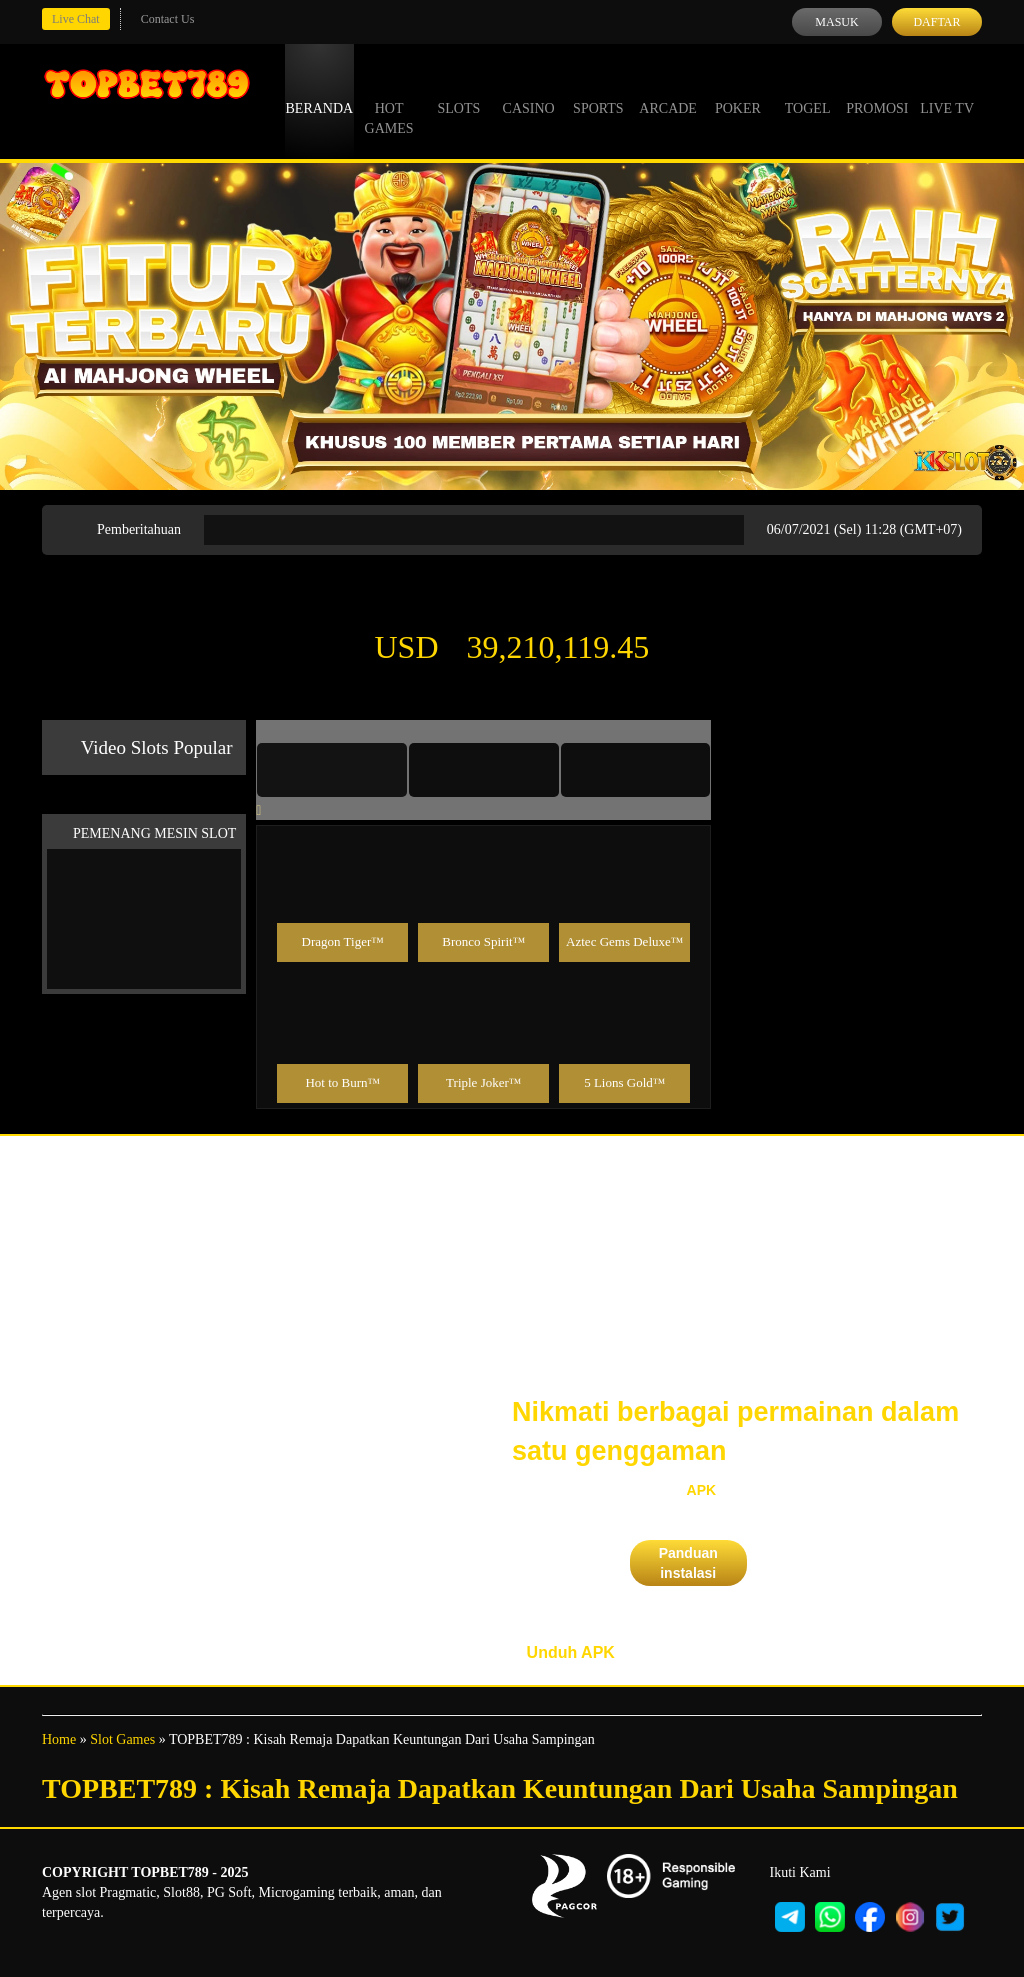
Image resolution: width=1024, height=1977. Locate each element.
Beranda (320, 90)
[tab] (332, 770)
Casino (529, 90)
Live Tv (947, 90)
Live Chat (76, 19)
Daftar (936, 22)
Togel (808, 90)
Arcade (668, 90)
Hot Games (389, 100)
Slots (458, 90)
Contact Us (168, 19)
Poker (738, 90)
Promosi (877, 90)
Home (59, 1739)
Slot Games (122, 1739)
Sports (598, 90)
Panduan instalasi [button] (688, 1563)
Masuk (836, 22)
